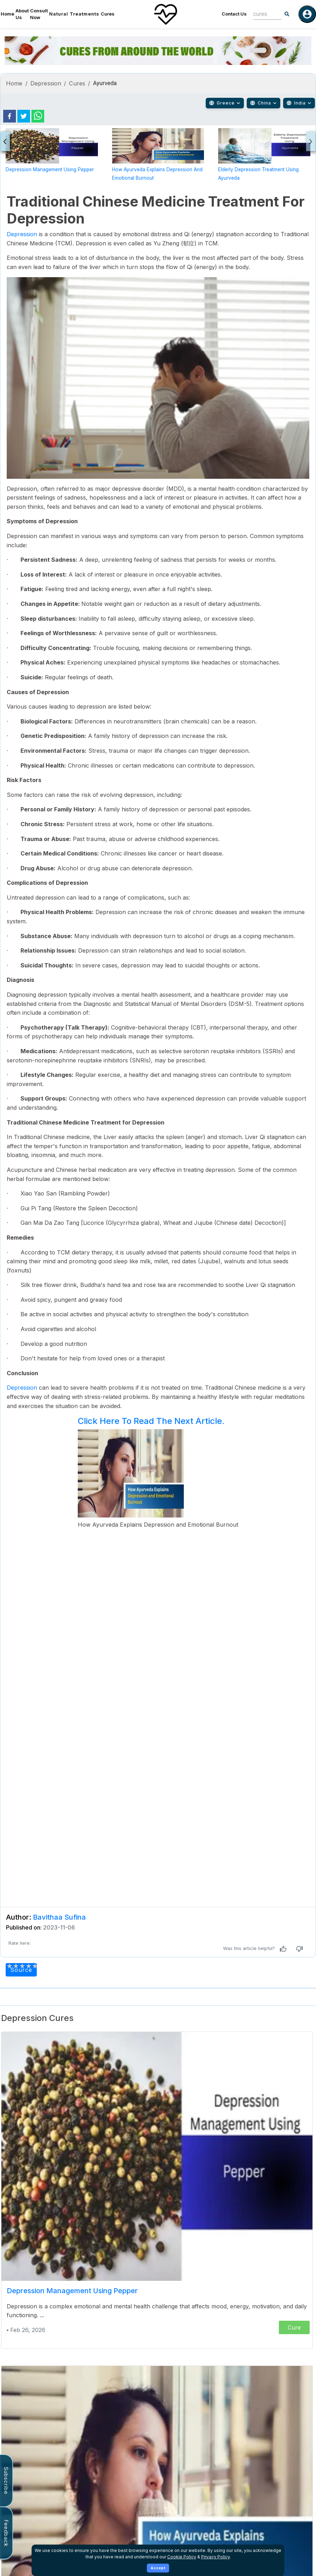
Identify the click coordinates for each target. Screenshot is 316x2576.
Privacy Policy (215, 2556)
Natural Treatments (74, 14)
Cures (108, 14)
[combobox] (262, 13)
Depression (46, 83)
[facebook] (9, 116)
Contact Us (234, 14)
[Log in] (307, 14)
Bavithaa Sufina (59, 1917)
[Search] (287, 14)
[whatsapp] (37, 116)
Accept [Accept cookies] (158, 2568)
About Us (22, 14)
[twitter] (23, 116)
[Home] (165, 14)
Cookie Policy (181, 2556)
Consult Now (39, 14)
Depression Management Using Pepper (50, 169)
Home (7, 14)
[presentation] (5, 141)
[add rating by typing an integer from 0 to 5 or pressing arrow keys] (22, 1966)
